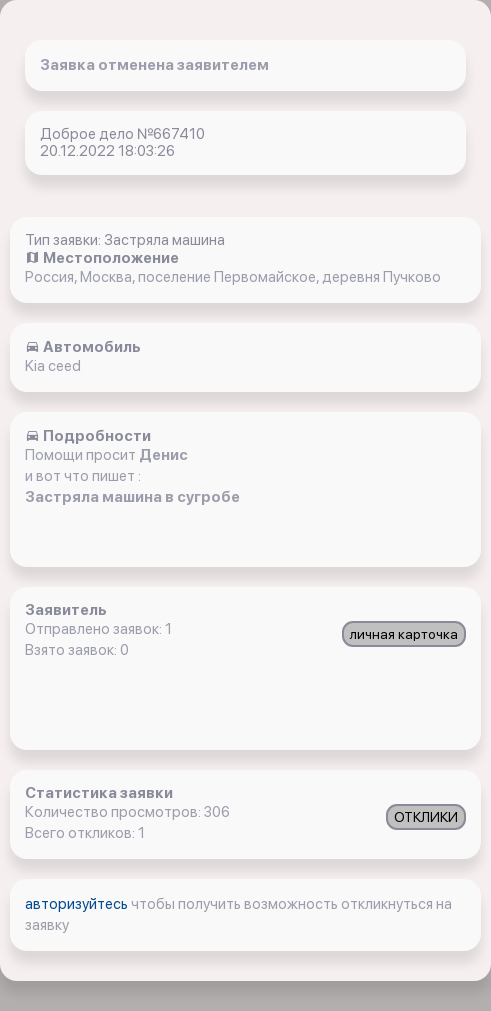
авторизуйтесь (78, 904)
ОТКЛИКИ (426, 817)
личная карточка (404, 634)
